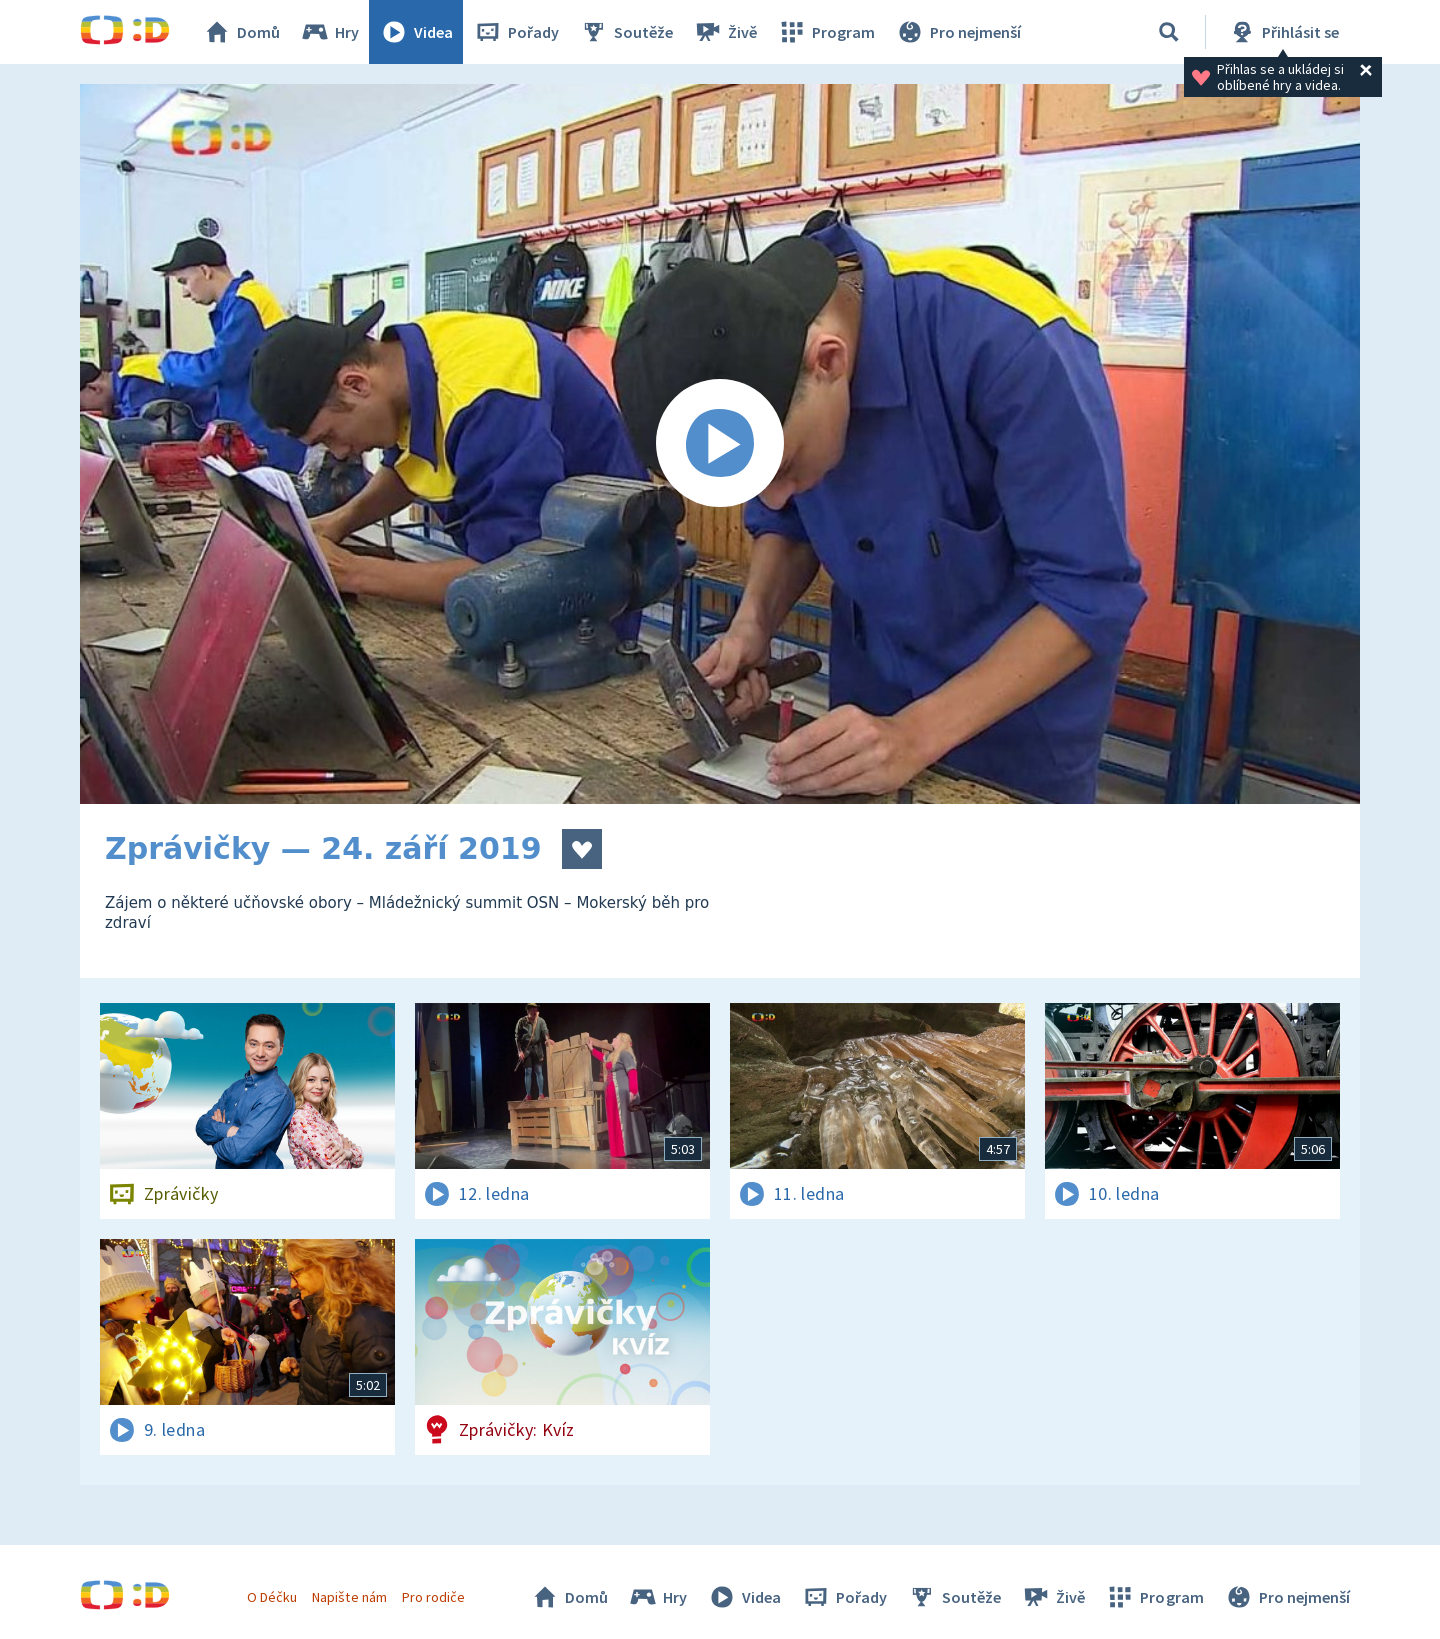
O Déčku (272, 1597)
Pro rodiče (433, 1597)
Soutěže (626, 32)
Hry (329, 32)
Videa (416, 32)
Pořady (516, 32)
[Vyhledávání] (1169, 32)
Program (826, 32)
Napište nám (349, 1597)
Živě (725, 32)
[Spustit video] (720, 444)
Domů (241, 32)
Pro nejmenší (958, 32)
